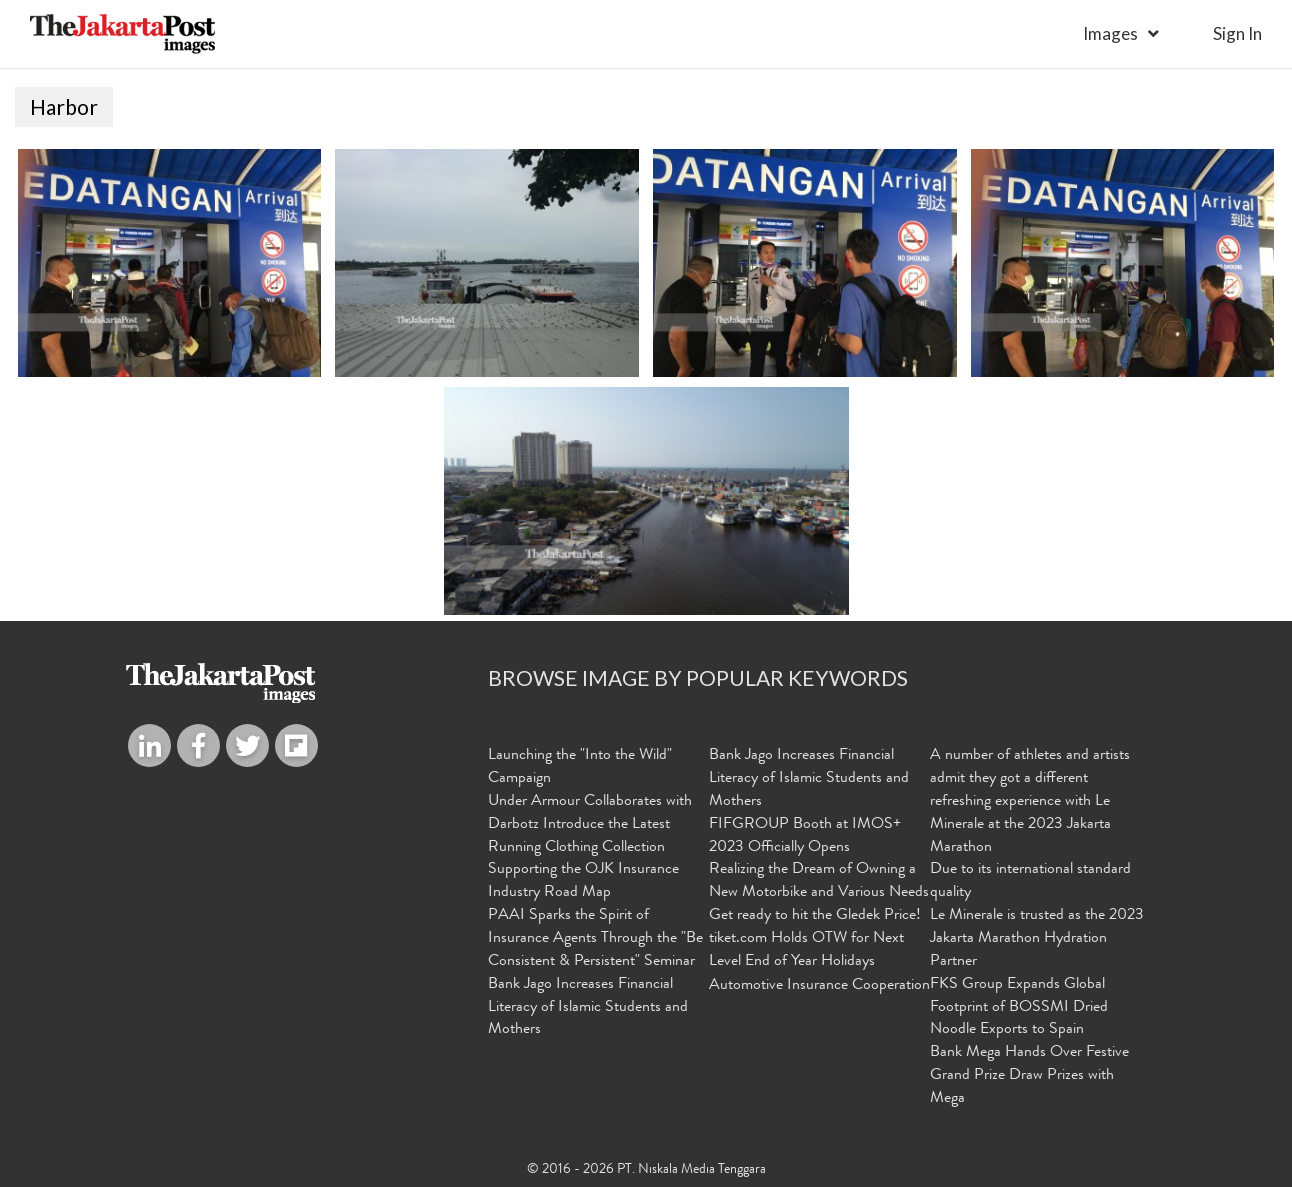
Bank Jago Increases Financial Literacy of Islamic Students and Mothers (588, 1008)
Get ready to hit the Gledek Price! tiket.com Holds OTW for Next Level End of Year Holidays (815, 939)
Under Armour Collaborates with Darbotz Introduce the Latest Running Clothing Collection (590, 825)
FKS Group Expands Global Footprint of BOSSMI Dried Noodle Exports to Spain (1019, 1008)
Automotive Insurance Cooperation (819, 986)
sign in (1237, 33)
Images (1110, 33)
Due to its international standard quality (1030, 881)
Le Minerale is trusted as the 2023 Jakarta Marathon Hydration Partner (1037, 939)
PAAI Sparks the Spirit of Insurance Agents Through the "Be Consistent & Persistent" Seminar (595, 939)
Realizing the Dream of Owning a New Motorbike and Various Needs (819, 881)
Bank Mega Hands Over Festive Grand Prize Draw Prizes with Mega (1029, 1076)
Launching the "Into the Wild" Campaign (580, 767)
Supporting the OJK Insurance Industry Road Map (583, 881)
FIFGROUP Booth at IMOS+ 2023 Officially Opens (805, 836)
